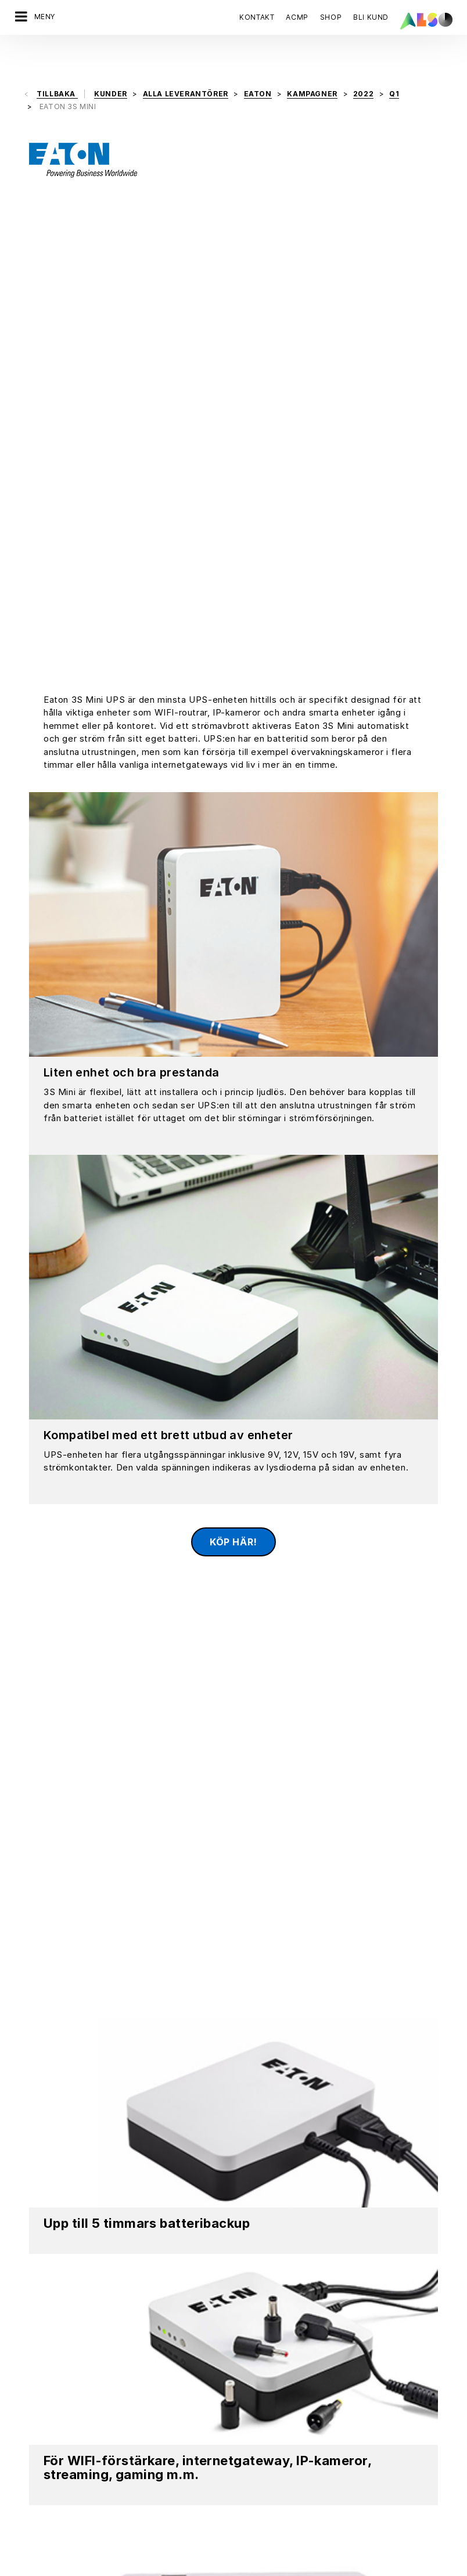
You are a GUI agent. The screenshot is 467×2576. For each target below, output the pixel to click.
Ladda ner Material (190, 1926)
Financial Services (268, 2368)
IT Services (255, 2388)
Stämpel (203, 2567)
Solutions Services (269, 2429)
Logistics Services (269, 2409)
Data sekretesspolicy (139, 2567)
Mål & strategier (45, 2470)
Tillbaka (57, 64)
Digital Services (263, 2348)
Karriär (27, 2368)
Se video (308, 1926)
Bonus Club (255, 2489)
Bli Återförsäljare (266, 2530)
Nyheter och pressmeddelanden (76, 2429)
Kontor (27, 2409)
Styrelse (30, 2348)
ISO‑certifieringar (47, 2490)
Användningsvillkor (262, 2567)
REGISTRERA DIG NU (277, 2221)
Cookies (75, 2567)
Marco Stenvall (224, 2088)
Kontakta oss (50, 2221)
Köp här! (233, 1046)
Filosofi (28, 2449)
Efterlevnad (36, 2388)
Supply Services (264, 2449)
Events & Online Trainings (281, 2509)
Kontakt (256, 17)
